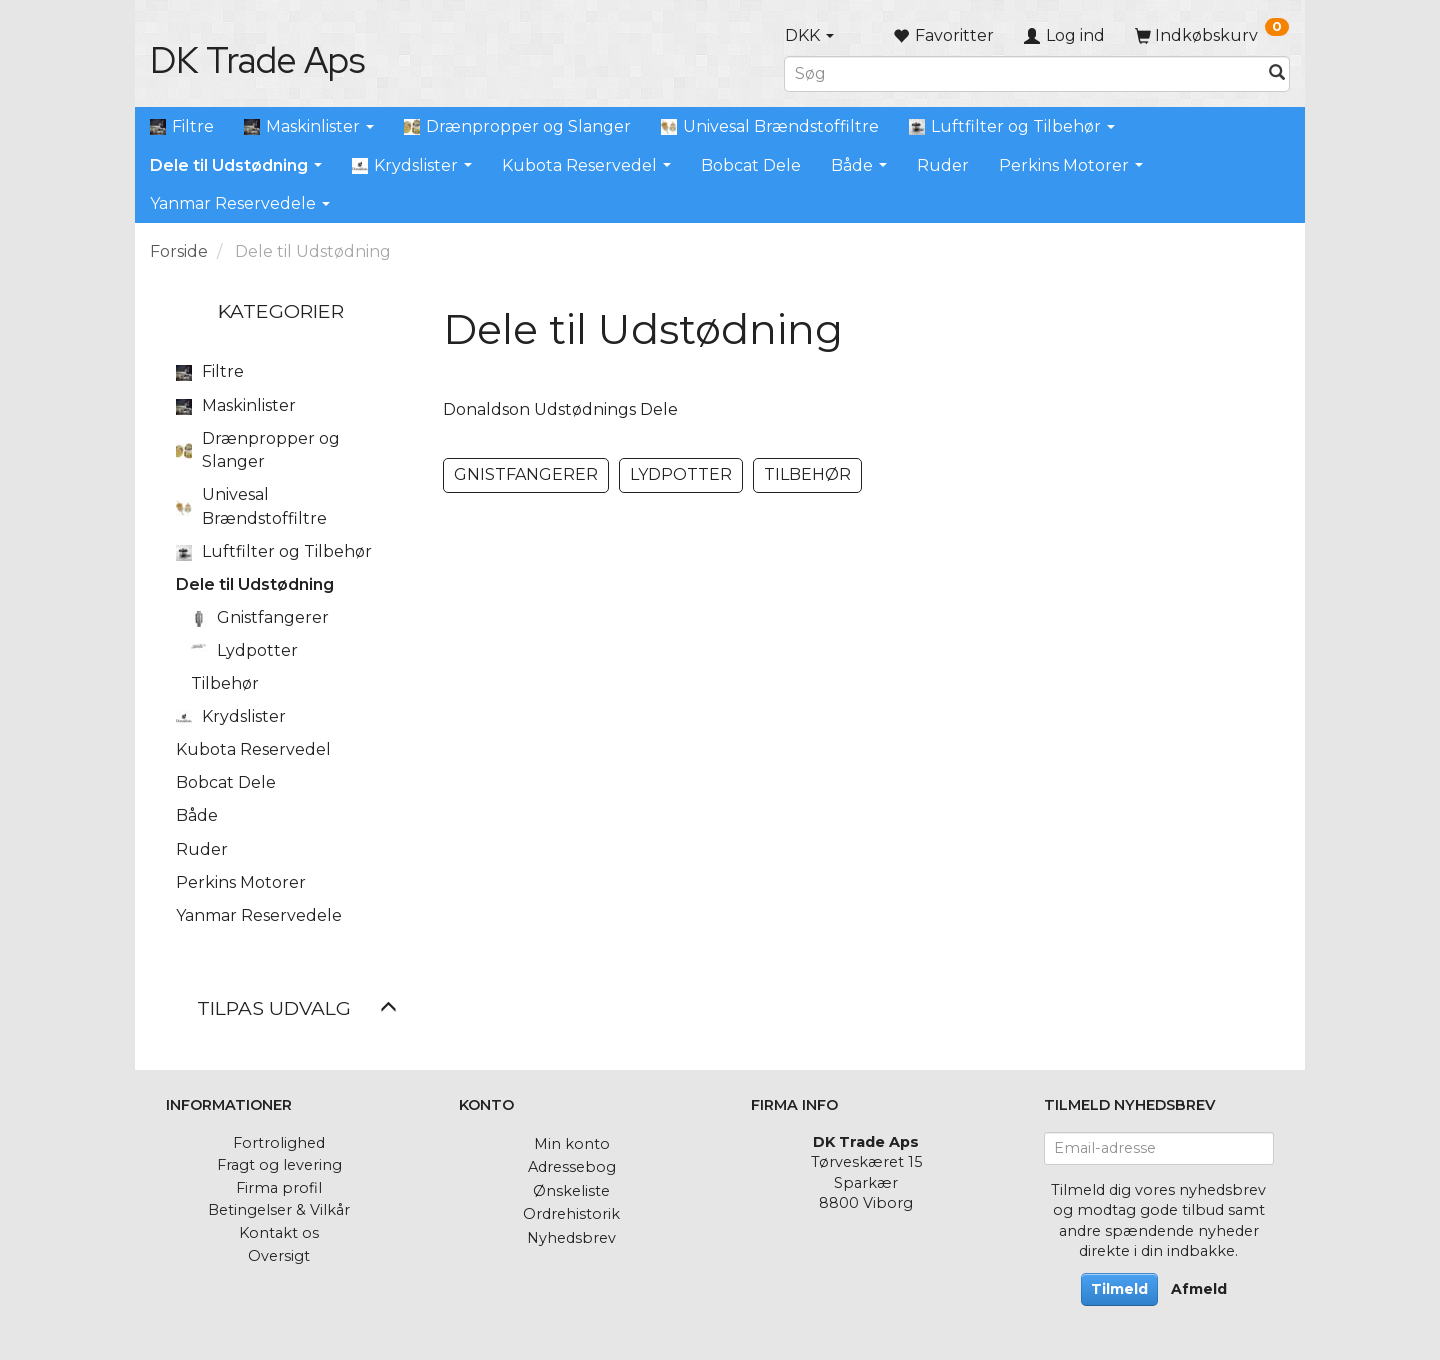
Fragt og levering (279, 1165)
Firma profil (279, 1188)
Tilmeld (1119, 1289)
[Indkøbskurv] (1212, 35)
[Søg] (1277, 73)
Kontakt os (279, 1233)
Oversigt (279, 1256)
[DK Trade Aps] (257, 60)
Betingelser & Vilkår (279, 1210)
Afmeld (1199, 1289)
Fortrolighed (279, 1143)
